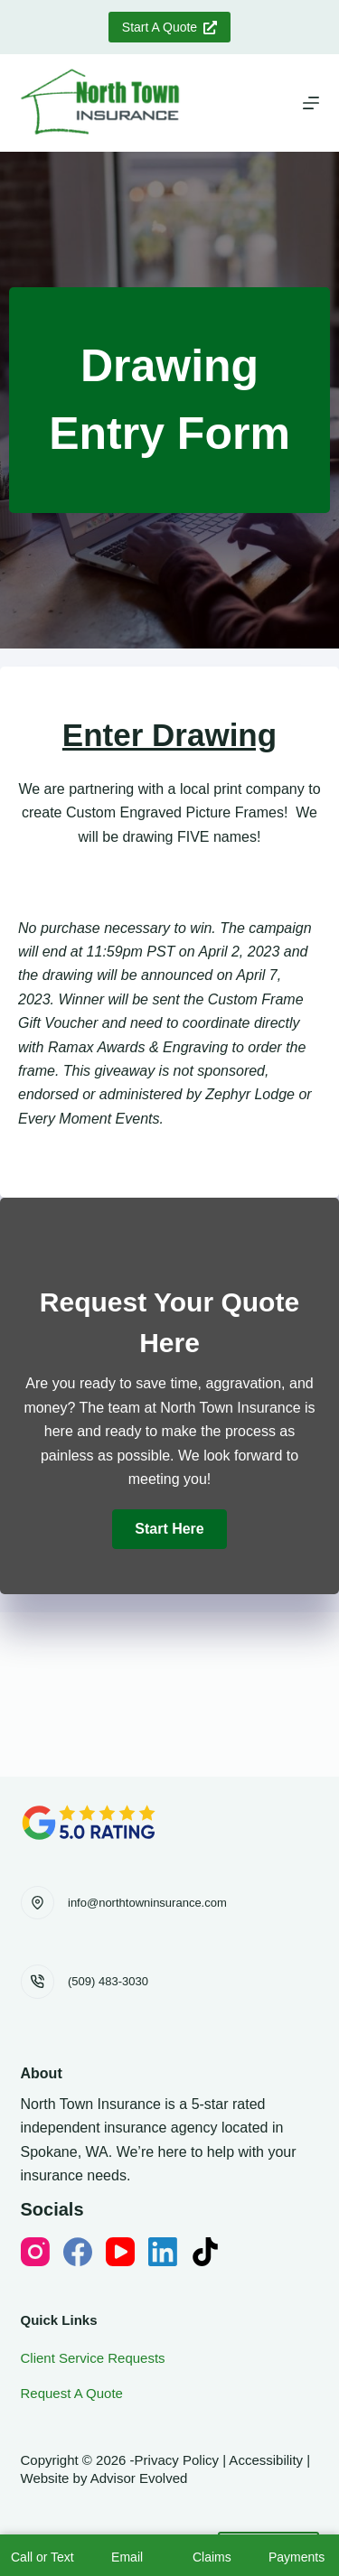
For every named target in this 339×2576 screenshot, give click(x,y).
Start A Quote (169, 27)
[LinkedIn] (162, 2251)
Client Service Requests (93, 2358)
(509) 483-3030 (108, 1981)
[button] (169, 1529)
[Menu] (311, 103)
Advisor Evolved (139, 2478)
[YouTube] (120, 2251)
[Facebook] (77, 2251)
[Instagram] (35, 2251)
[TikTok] (205, 2251)
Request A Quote (72, 2393)
